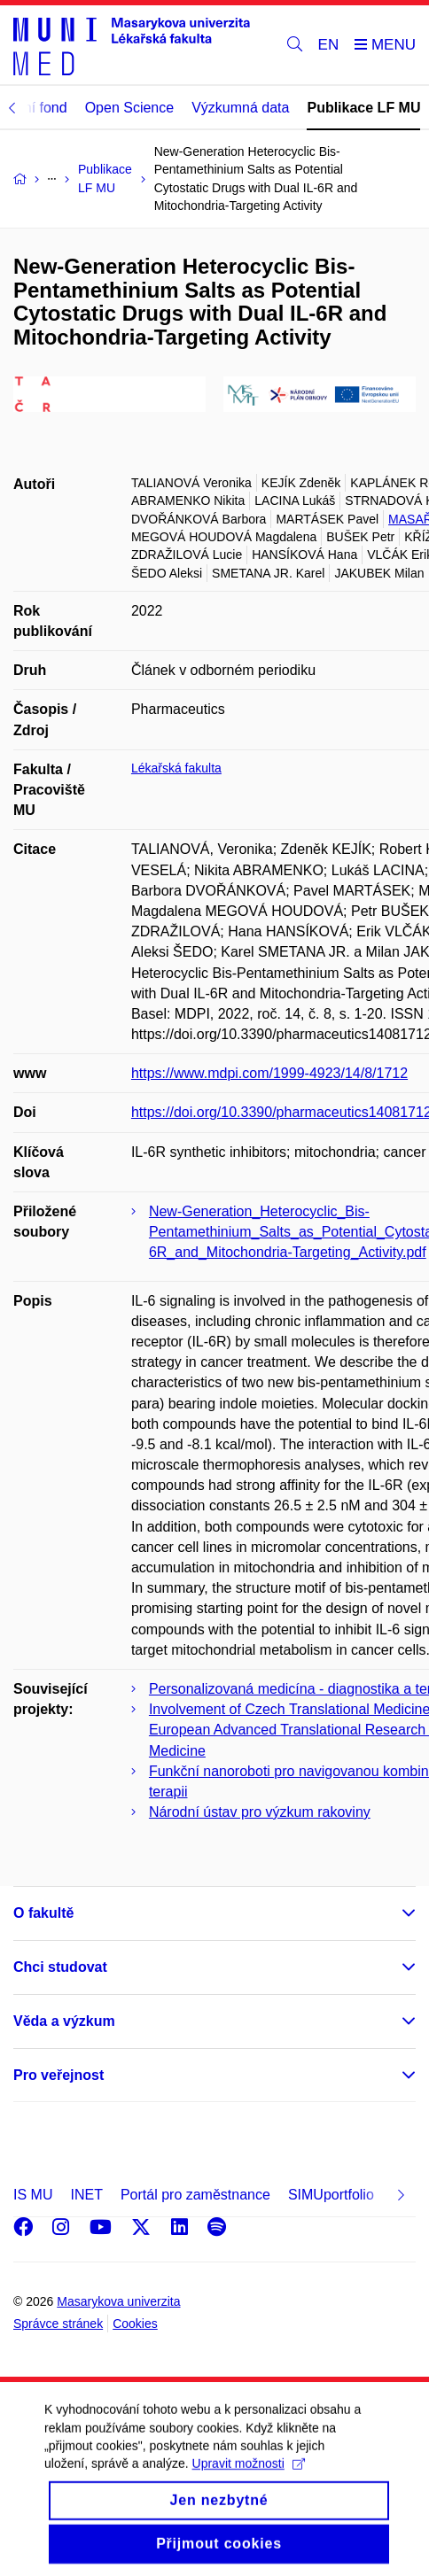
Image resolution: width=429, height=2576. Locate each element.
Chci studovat (60, 1967)
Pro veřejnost (58, 2075)
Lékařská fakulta (176, 768)
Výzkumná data (240, 107)
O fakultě (43, 1912)
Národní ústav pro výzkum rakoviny (259, 1811)
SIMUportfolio (331, 2194)
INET (86, 2194)
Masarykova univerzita (118, 2301)
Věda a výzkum (64, 2021)
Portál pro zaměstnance (195, 2194)
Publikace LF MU (363, 107)
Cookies (135, 2323)
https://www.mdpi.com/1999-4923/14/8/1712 (269, 1073)
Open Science (130, 107)
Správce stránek (58, 2323)
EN (328, 44)
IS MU (32, 2194)
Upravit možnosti (248, 2478)
